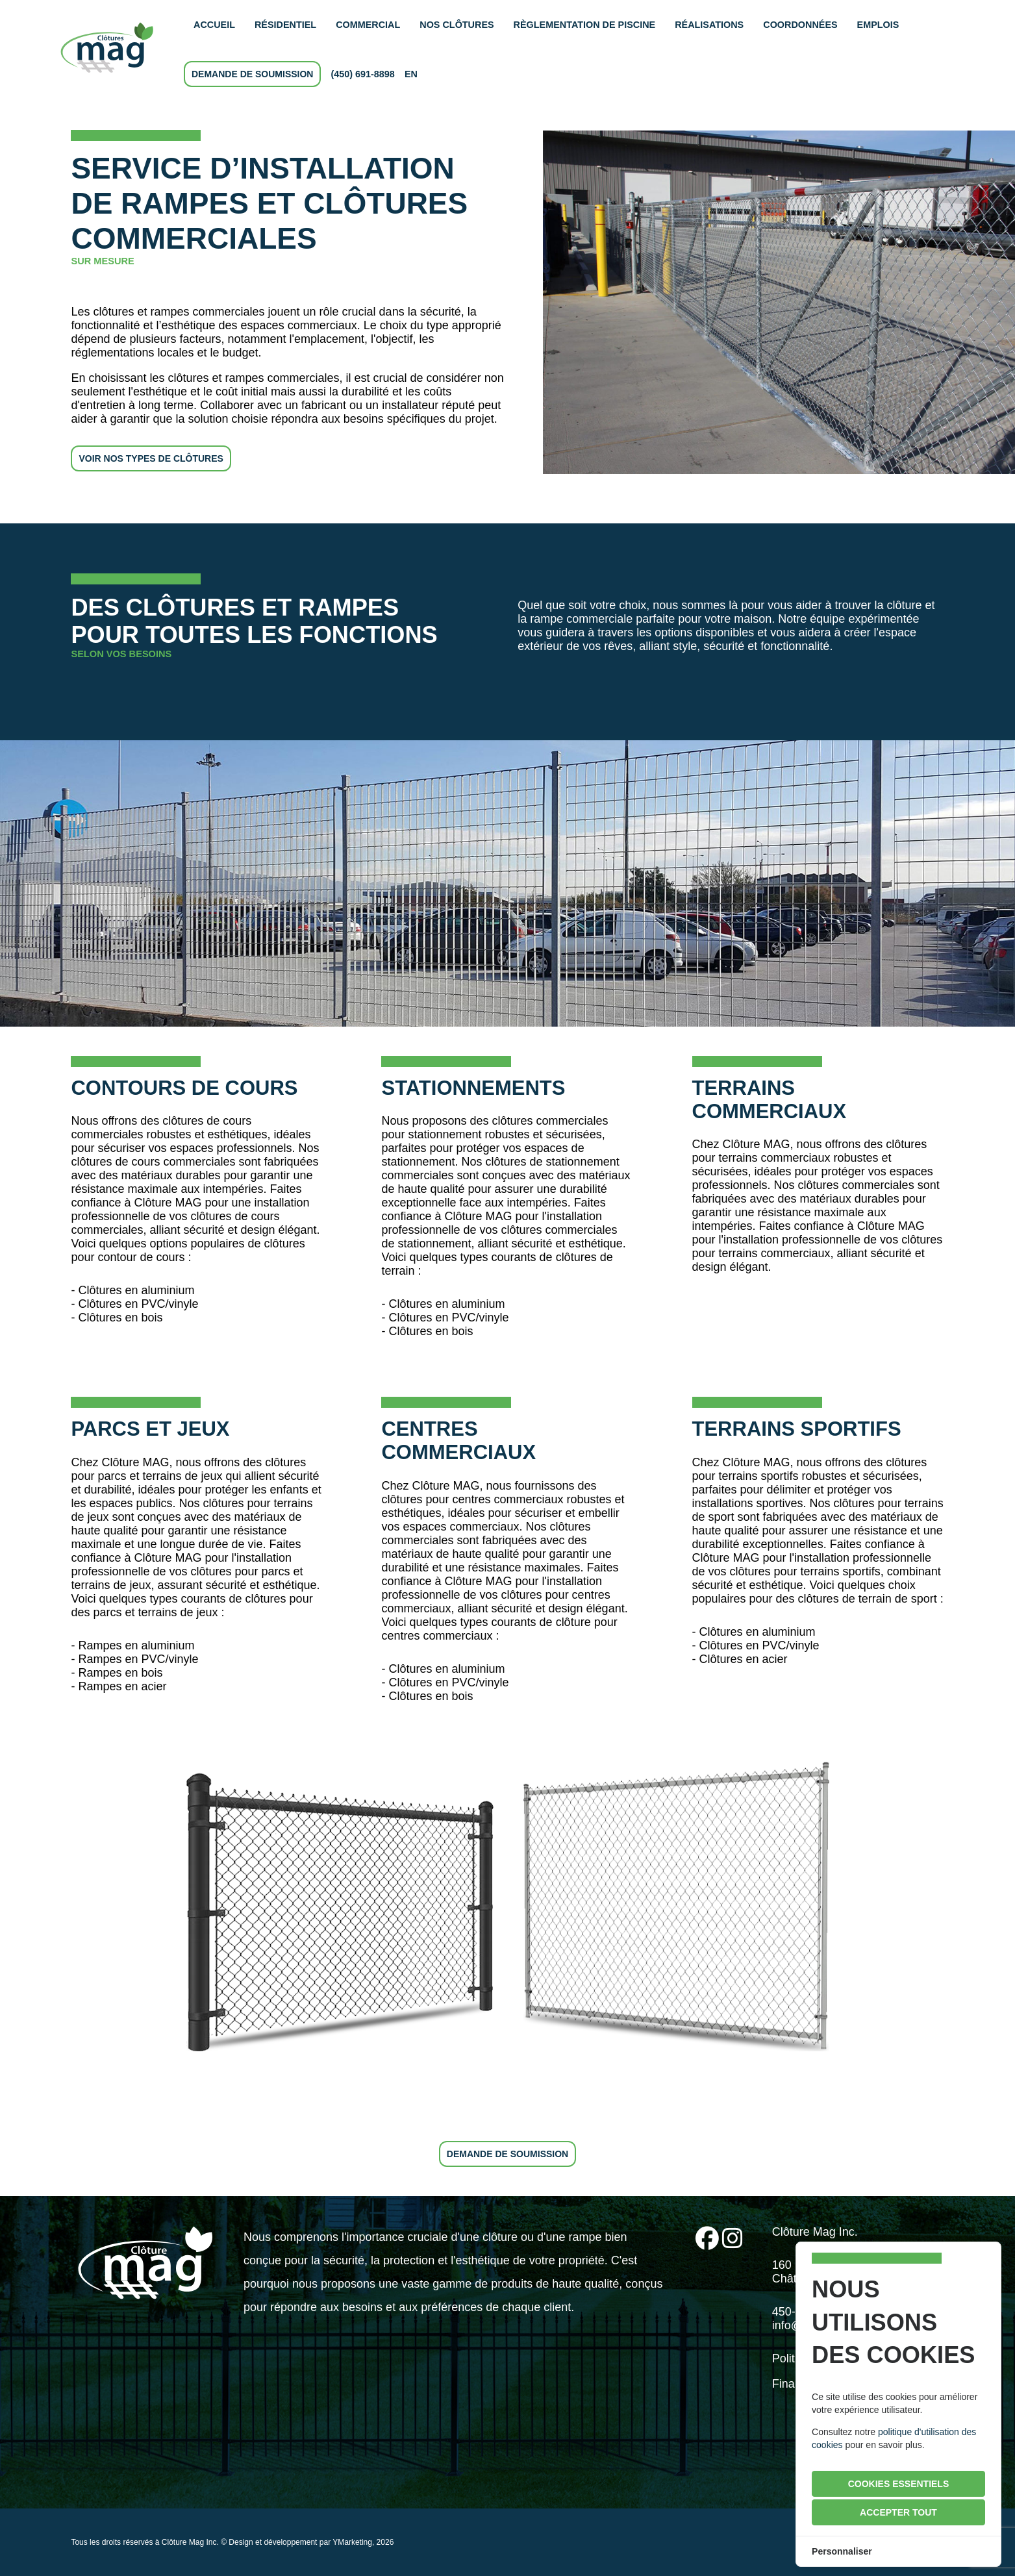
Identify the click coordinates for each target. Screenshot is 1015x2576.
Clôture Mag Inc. (190, 2542)
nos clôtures (457, 24)
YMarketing (352, 2542)
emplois (878, 24)
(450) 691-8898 (362, 74)
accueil (214, 24)
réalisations (709, 24)
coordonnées (800, 24)
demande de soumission (252, 74)
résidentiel (285, 24)
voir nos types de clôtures (151, 458)
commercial (368, 24)
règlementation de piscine (585, 24)
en (411, 74)
